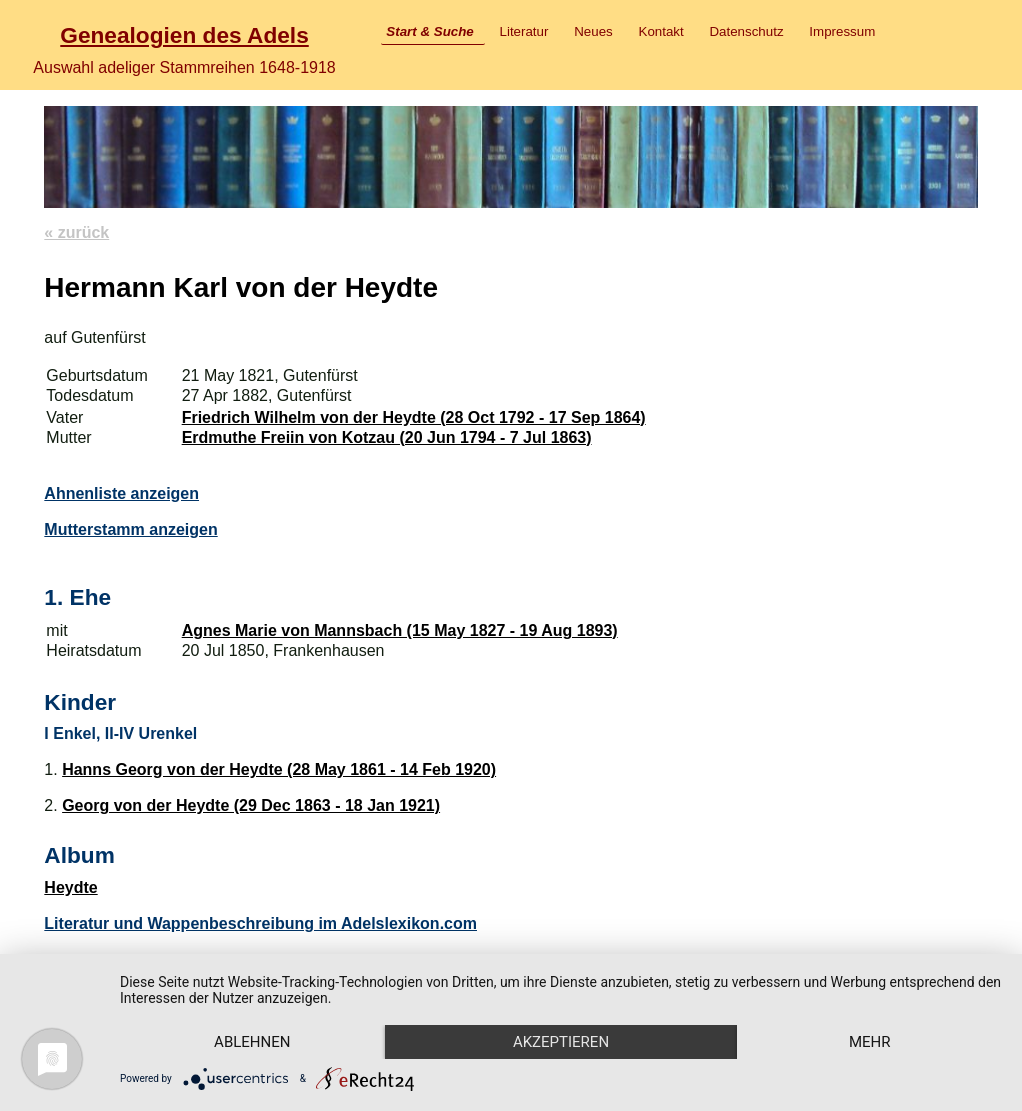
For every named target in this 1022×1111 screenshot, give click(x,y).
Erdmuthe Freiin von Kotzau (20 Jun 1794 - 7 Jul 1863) (387, 437)
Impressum (842, 31)
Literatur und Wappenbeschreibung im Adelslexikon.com (260, 923)
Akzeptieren (561, 1042)
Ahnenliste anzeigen (121, 493)
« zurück (76, 232)
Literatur (524, 31)
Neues (593, 31)
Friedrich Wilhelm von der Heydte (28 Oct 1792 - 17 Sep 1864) (414, 417)
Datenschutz (746, 31)
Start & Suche (429, 31)
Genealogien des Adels (184, 35)
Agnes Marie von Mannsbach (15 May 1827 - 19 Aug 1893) (400, 630)
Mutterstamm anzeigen (130, 529)
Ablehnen (252, 1042)
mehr (870, 1042)
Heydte (70, 887)
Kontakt (661, 31)
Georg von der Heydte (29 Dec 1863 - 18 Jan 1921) (251, 805)
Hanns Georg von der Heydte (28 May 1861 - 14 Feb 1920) (279, 769)
